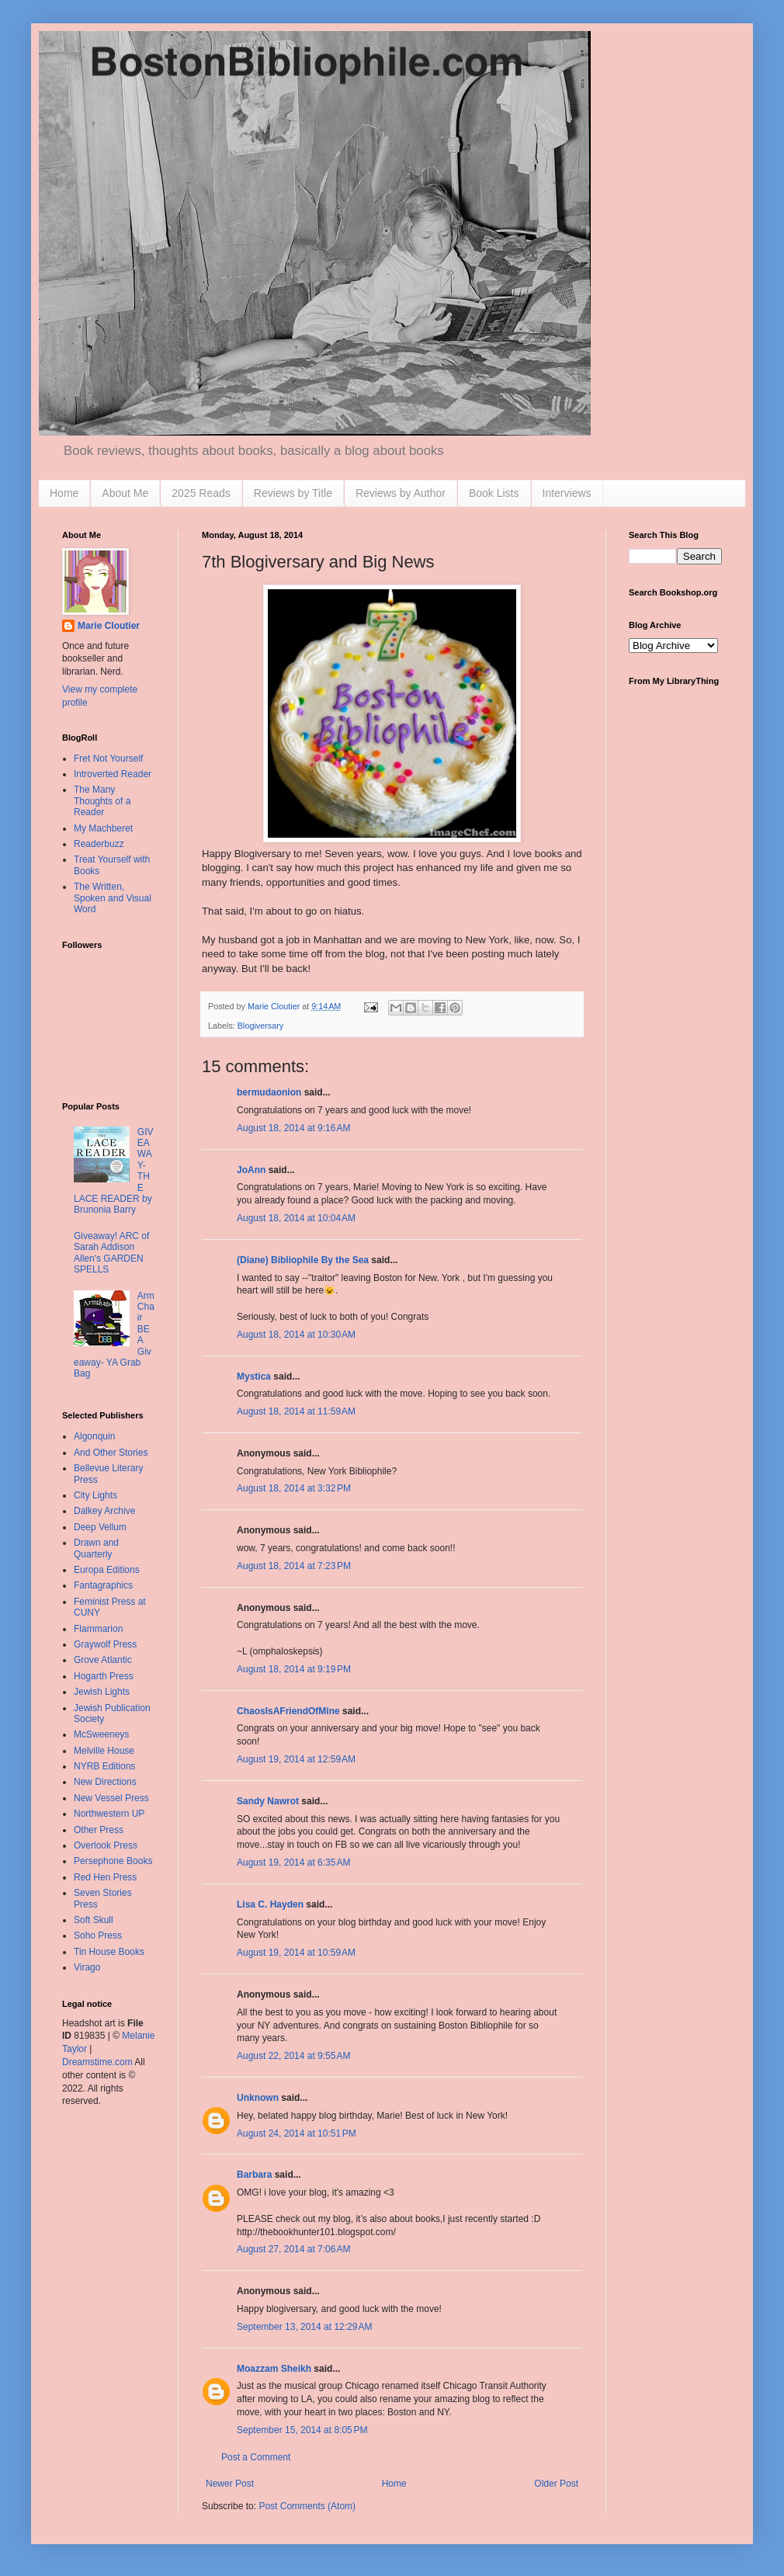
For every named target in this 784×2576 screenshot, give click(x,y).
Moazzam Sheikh (274, 2368)
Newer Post (230, 2483)
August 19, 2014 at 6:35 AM (293, 1862)
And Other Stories (110, 1452)
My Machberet (103, 828)
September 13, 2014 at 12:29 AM (304, 2326)
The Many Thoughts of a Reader (102, 801)
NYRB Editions (104, 1766)
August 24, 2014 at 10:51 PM (296, 2133)
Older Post (556, 2483)
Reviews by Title (293, 493)
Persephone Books (113, 1861)
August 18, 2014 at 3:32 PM (294, 1488)
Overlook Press (105, 1845)
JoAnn (251, 1170)
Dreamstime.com (97, 2062)
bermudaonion (269, 1092)
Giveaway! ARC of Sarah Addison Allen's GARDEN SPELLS (111, 1253)
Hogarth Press (104, 1676)
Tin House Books (109, 1951)
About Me (125, 493)
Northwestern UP (109, 1813)
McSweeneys (101, 1734)
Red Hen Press (105, 1877)
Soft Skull (93, 1920)
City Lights (95, 1495)
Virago (87, 1967)
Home (64, 493)
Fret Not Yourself (108, 758)
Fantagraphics (103, 1585)
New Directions (105, 1781)
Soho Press (98, 1935)
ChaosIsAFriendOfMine (288, 1711)
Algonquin (94, 1436)
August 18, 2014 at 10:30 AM (296, 1334)
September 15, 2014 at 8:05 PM (302, 2430)
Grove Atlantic (103, 1659)
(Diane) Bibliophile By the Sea (303, 1260)
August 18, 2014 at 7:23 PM (294, 1566)
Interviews (567, 493)
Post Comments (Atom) (307, 2506)
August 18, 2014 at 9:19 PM (294, 1669)
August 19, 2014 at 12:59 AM (296, 1759)
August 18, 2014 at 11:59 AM (296, 1411)
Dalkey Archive (104, 1510)
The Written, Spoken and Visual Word (112, 898)
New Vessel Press (111, 1798)
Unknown (258, 2097)
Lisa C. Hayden (270, 1904)
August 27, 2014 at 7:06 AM (293, 2249)
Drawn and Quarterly (96, 1548)
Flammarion (98, 1628)
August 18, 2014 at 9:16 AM (293, 1128)
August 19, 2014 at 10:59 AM (296, 1952)
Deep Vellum (100, 1527)
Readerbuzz (99, 843)
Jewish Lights (102, 1691)
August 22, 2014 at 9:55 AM (293, 2055)
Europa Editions (107, 1569)
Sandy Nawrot (268, 1801)
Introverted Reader (112, 774)
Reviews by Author (401, 493)
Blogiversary (260, 1025)
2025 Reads (201, 493)
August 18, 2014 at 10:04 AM (296, 1218)
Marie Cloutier (109, 625)
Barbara (254, 2174)
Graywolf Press (105, 1644)
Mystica (254, 1376)
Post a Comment (255, 2457)
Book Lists (494, 493)
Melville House (104, 1750)
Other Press (98, 1829)
